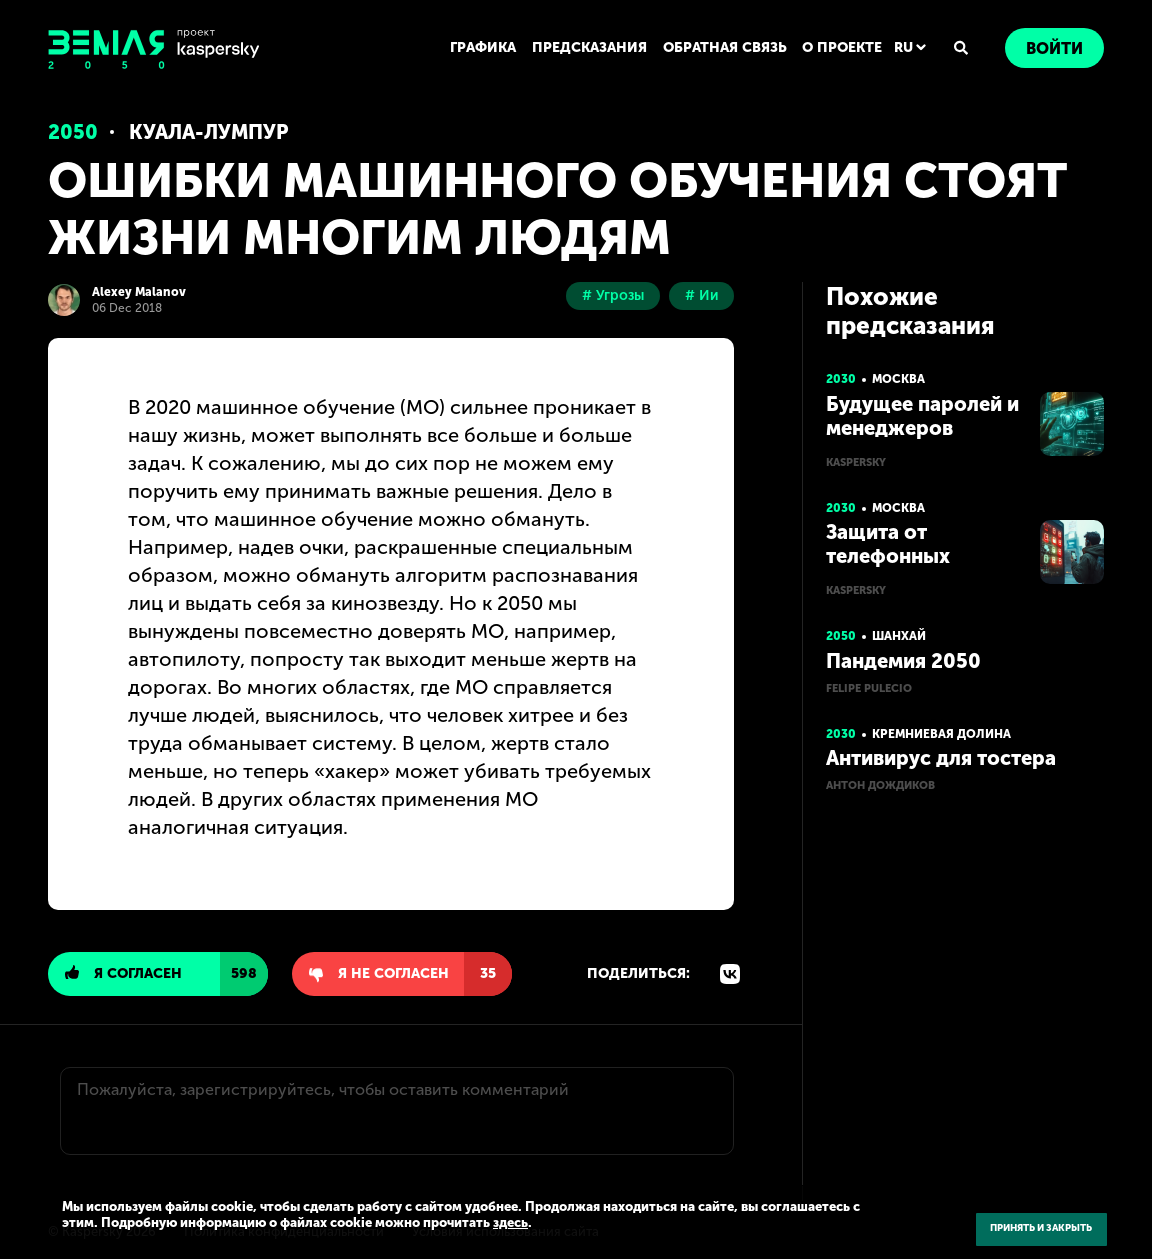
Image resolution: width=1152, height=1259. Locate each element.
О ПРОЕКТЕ (842, 47)
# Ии (701, 295)
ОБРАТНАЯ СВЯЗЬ (725, 47)
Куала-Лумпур (209, 132)
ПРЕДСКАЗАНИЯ (589, 47)
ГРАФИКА (483, 47)
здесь (510, 1222)
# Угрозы (613, 295)
